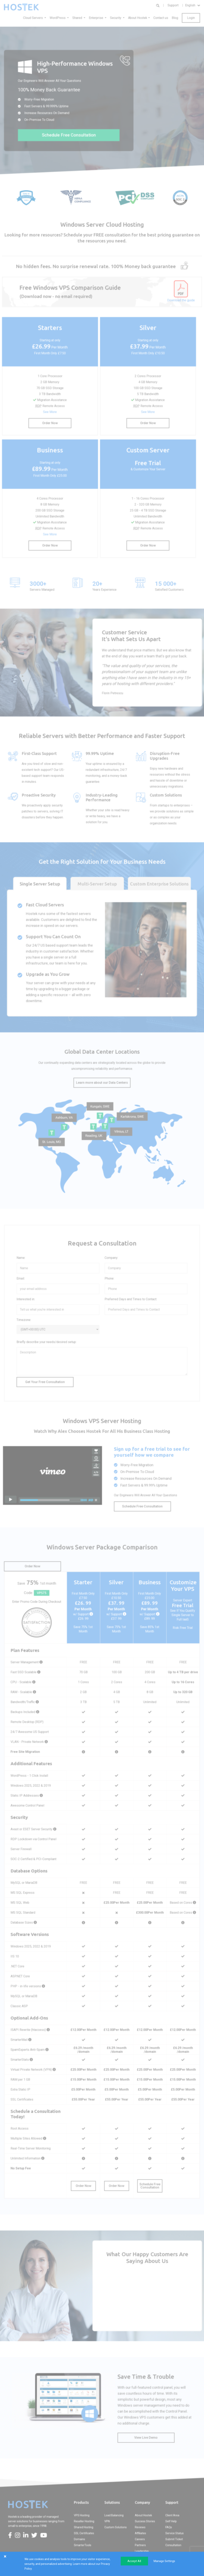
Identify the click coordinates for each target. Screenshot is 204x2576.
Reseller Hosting (84, 2521)
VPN (107, 2521)
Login (191, 18)
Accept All (134, 2561)
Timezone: (24, 1320)
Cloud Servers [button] (33, 18)
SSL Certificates (84, 2533)
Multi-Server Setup (97, 883)
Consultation (173, 2545)
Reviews (140, 2527)
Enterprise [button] (96, 18)
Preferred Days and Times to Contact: (131, 1299)
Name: (21, 1258)
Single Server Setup (40, 883)
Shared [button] (77, 18)
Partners (140, 2545)
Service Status (174, 2533)
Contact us (160, 18)
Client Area (172, 2515)
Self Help (171, 2521)
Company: (111, 1258)
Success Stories (145, 2521)
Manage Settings (164, 2561)
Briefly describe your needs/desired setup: (46, 1342)
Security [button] (116, 18)
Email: (21, 1278)
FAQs (168, 2527)
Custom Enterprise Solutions (159, 883)
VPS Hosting (81, 2515)
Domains (79, 2539)
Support (173, 5)
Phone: (109, 1278)
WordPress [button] (58, 18)
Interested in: (26, 1299)
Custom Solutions (115, 2527)
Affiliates (140, 2533)
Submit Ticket (174, 2539)
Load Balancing (114, 2515)
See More (50, 412)
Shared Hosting (83, 2527)
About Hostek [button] (137, 18)
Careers (140, 2539)
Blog (175, 18)
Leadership (142, 2551)
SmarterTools (82, 2545)
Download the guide (181, 300)
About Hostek (143, 2515)
